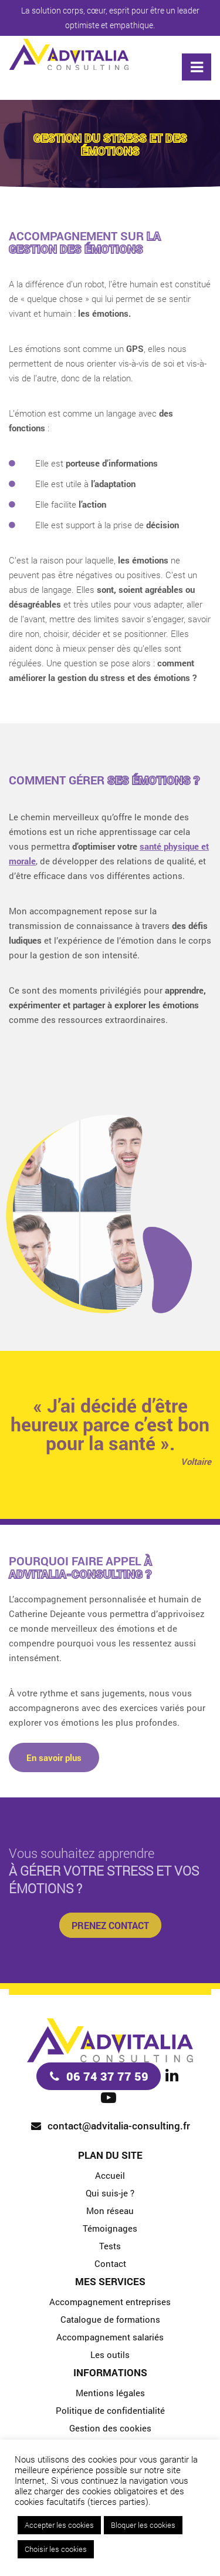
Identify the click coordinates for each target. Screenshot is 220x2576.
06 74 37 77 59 (107, 2076)
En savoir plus (54, 1757)
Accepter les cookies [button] (59, 2525)
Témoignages (110, 2228)
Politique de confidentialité (110, 2410)
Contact (110, 2263)
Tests (110, 2246)
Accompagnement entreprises (110, 2301)
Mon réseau (110, 2210)
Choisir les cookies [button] (56, 2549)
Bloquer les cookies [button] (143, 2525)
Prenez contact (110, 1925)
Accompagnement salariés (110, 2337)
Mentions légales (110, 2393)
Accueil (110, 2175)
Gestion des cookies (110, 2428)
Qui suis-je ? (110, 2193)
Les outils (110, 2354)
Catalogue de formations (110, 2319)
